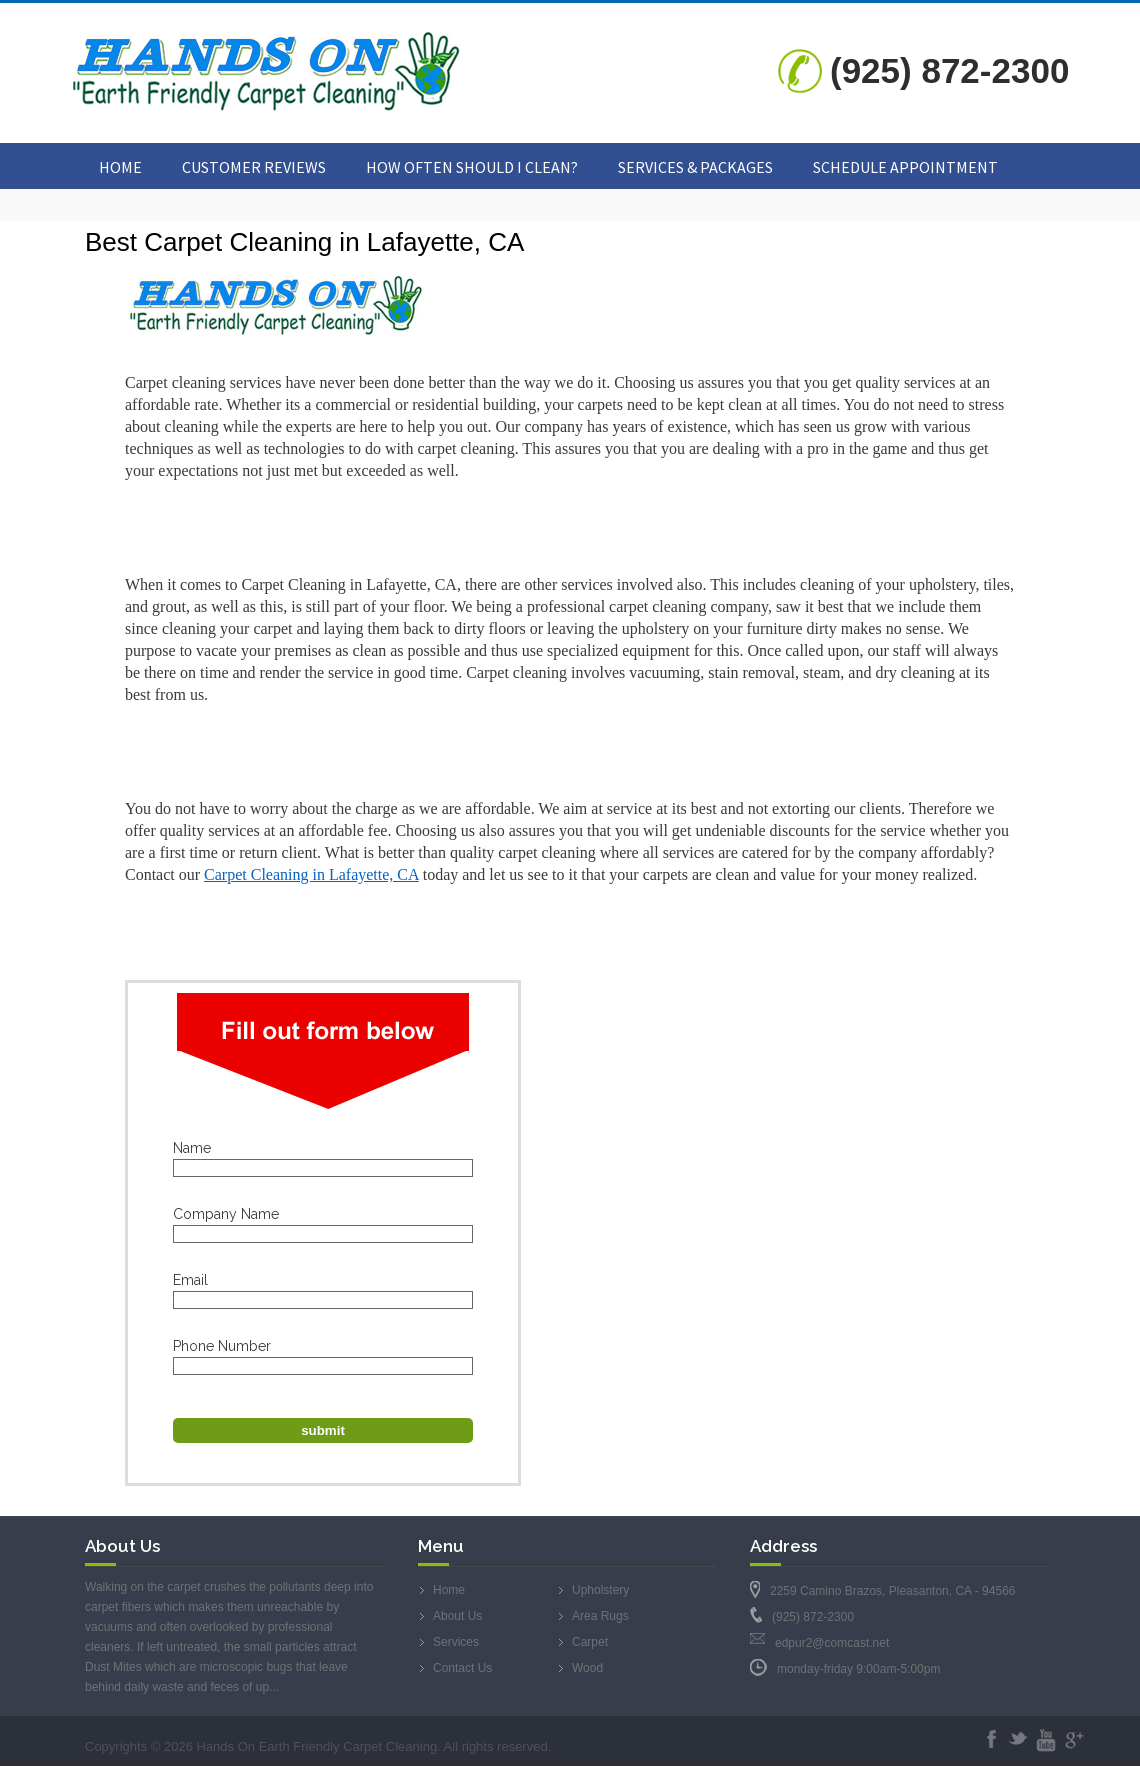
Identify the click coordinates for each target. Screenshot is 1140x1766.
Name (192, 1148)
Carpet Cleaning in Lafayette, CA (311, 874)
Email (190, 1280)
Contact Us (462, 1668)
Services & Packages (695, 167)
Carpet (590, 1642)
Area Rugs (600, 1616)
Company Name (226, 1214)
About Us (457, 1616)
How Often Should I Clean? (472, 167)
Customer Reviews (254, 167)
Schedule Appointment (905, 167)
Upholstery (600, 1590)
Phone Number (222, 1346)
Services (456, 1642)
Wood (587, 1668)
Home (120, 167)
